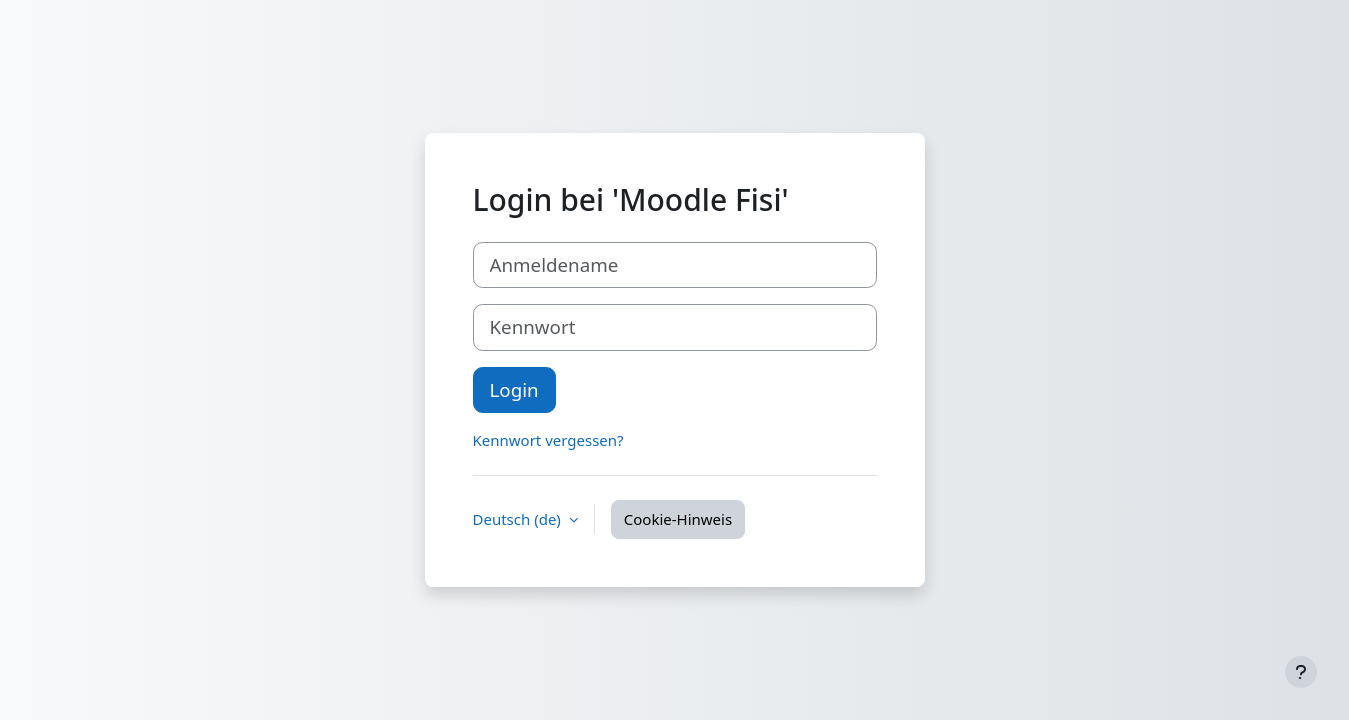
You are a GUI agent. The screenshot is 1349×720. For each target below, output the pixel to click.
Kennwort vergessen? (548, 440)
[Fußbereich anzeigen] (1301, 672)
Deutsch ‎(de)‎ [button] (519, 519)
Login (514, 389)
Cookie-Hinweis (678, 519)
